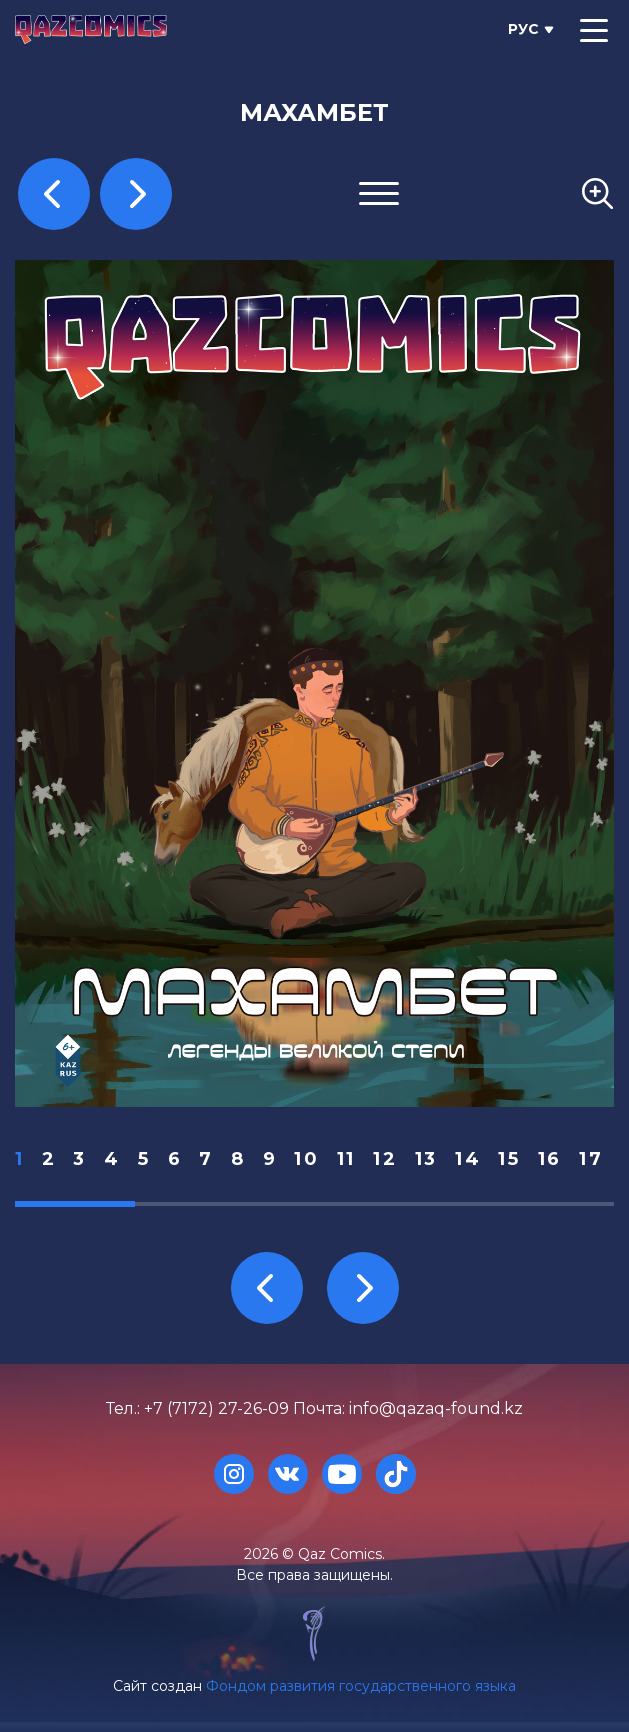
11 (346, 1159)
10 (306, 1159)
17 (591, 1159)
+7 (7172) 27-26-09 (216, 1408)
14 (468, 1159)
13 (426, 1159)
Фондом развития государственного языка (361, 1686)
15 (509, 1159)
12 (385, 1159)
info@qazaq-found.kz (436, 1408)
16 (550, 1159)
